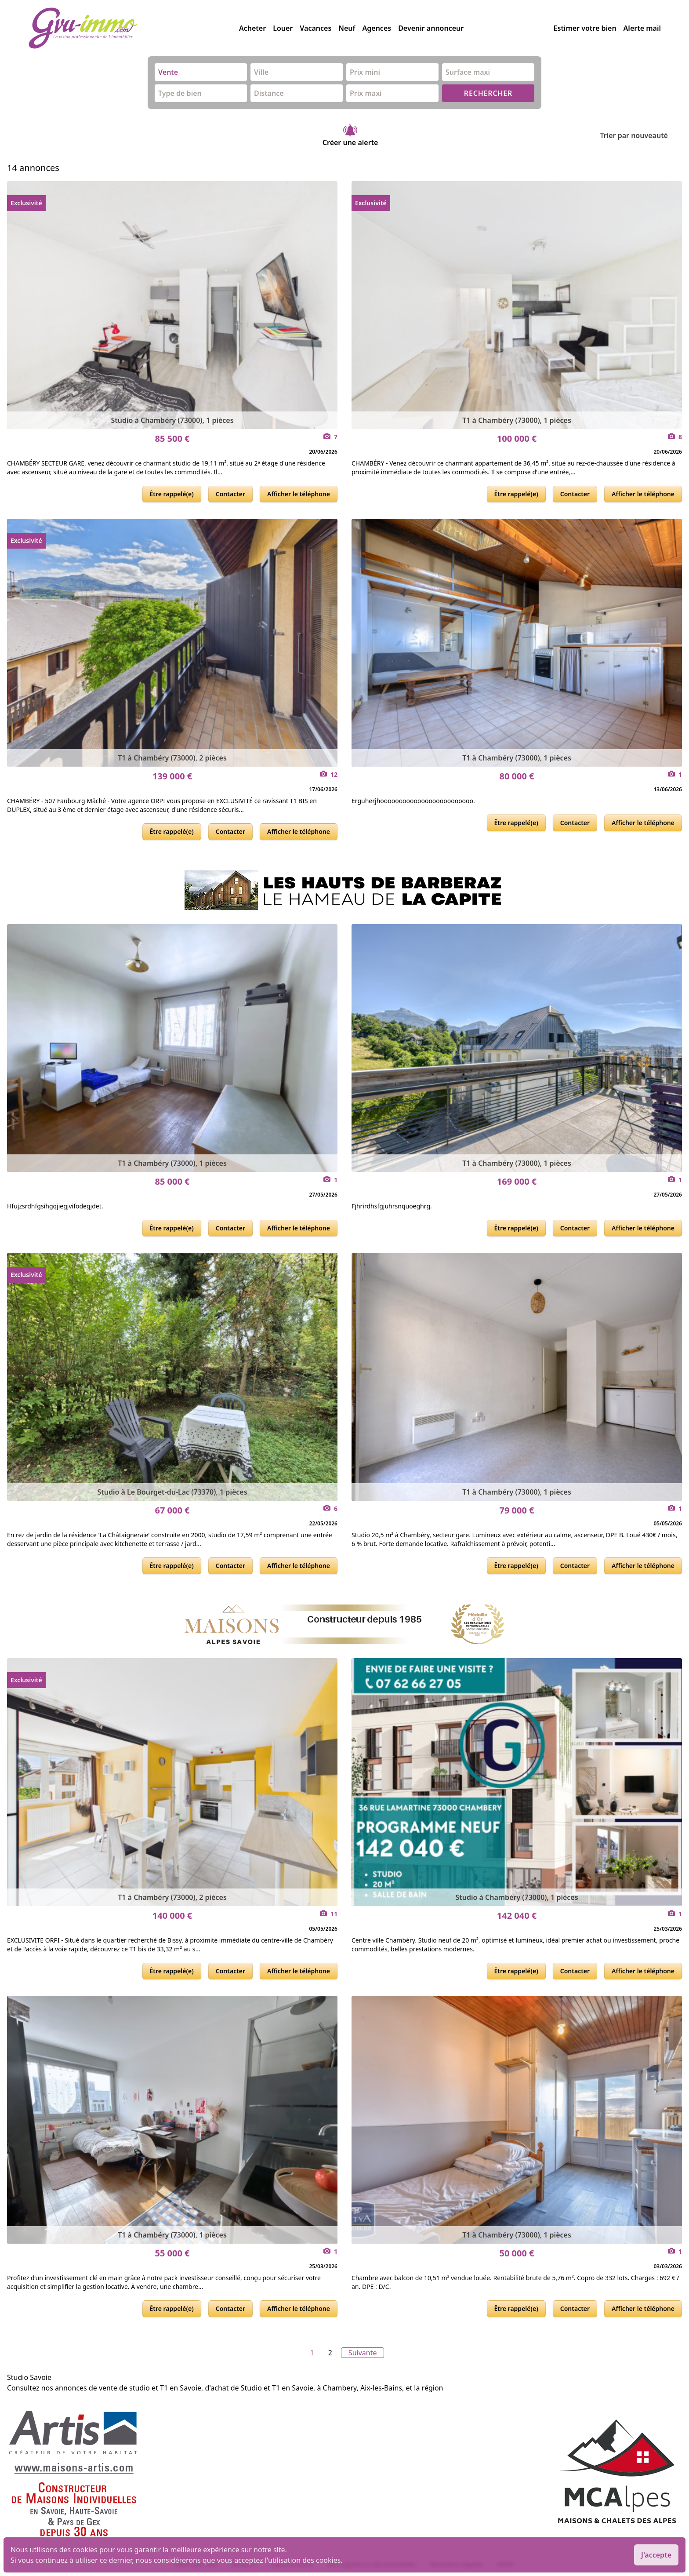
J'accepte (656, 2555)
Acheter (252, 28)
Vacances (315, 28)
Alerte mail (642, 28)
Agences (377, 28)
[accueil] (133, 28)
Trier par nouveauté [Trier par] (641, 135)
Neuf (346, 28)
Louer (283, 28)
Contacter (230, 494)
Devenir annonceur (431, 28)
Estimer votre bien (585, 28)
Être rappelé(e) (172, 494)
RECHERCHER (488, 93)
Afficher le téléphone (298, 494)
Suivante (362, 2353)
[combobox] (201, 72)
